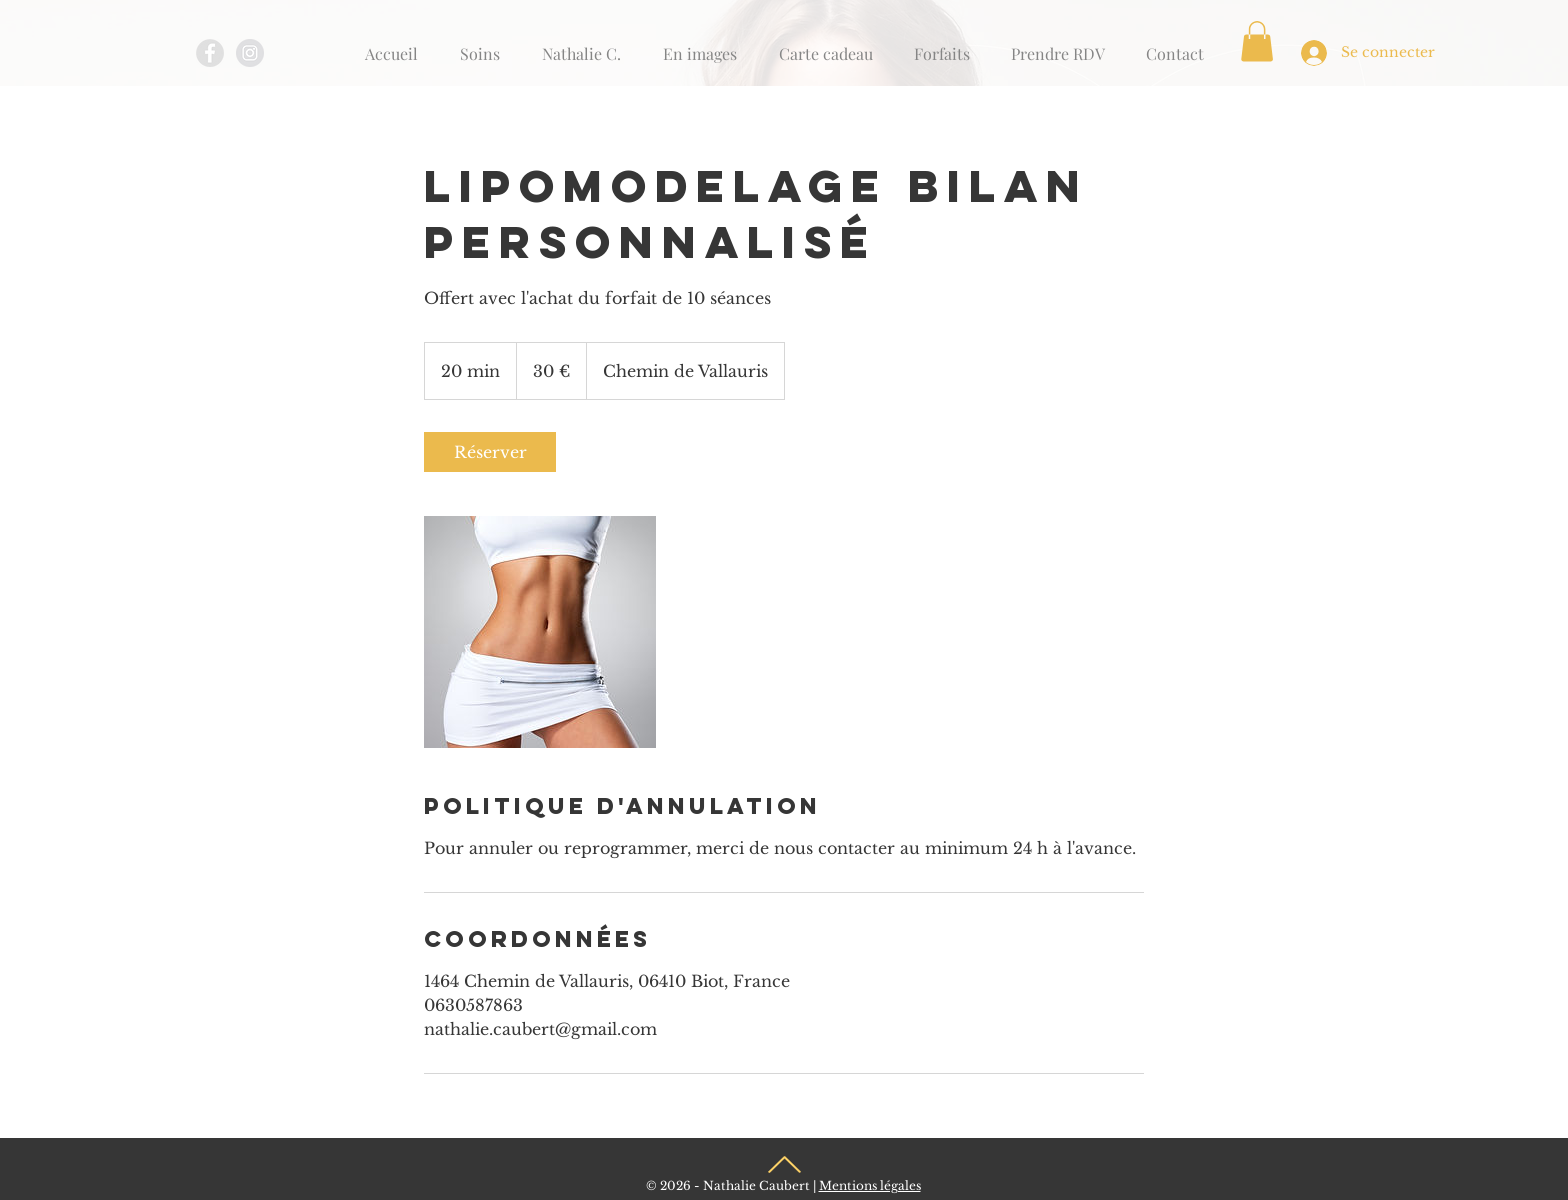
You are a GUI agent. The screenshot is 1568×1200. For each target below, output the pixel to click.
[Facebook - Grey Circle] (210, 53)
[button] (1257, 41)
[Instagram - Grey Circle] (250, 53)
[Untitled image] (540, 632)
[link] (490, 452)
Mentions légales (870, 1185)
